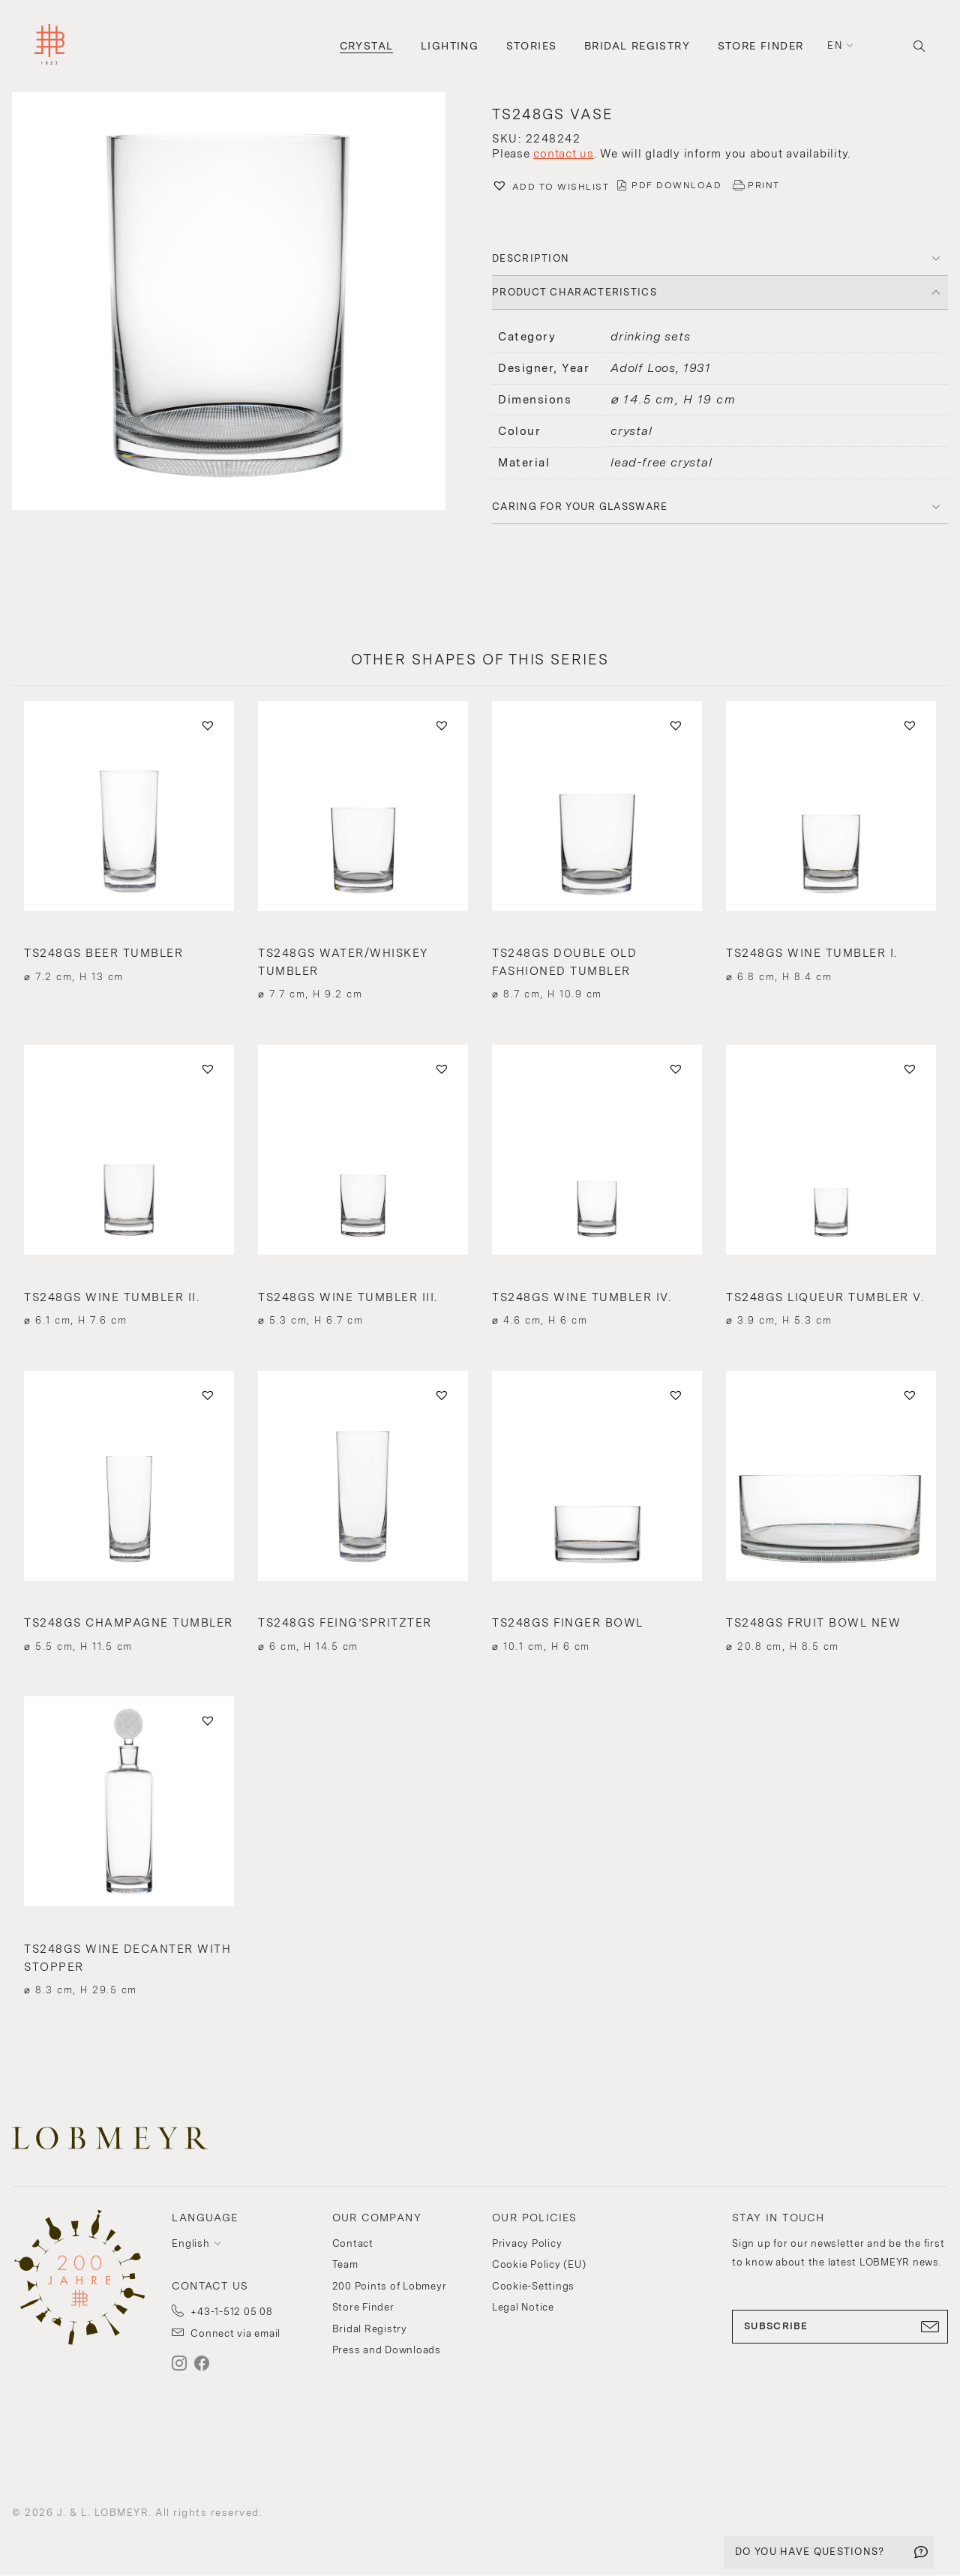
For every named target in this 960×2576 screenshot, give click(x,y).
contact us (563, 153)
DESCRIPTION (530, 258)
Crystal (367, 46)
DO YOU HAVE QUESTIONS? (810, 2551)
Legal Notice (523, 2307)
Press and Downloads (386, 2350)
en (834, 45)
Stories (531, 46)
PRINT (764, 185)
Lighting (449, 46)
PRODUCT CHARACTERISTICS (574, 292)
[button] (240, 303)
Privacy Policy (527, 2243)
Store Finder (761, 46)
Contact (353, 2243)
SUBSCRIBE (840, 2326)
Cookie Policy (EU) (539, 2264)
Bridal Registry (637, 46)
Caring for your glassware (580, 506)
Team (345, 2264)
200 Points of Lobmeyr (389, 2286)
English (190, 2243)
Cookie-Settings (533, 2286)
